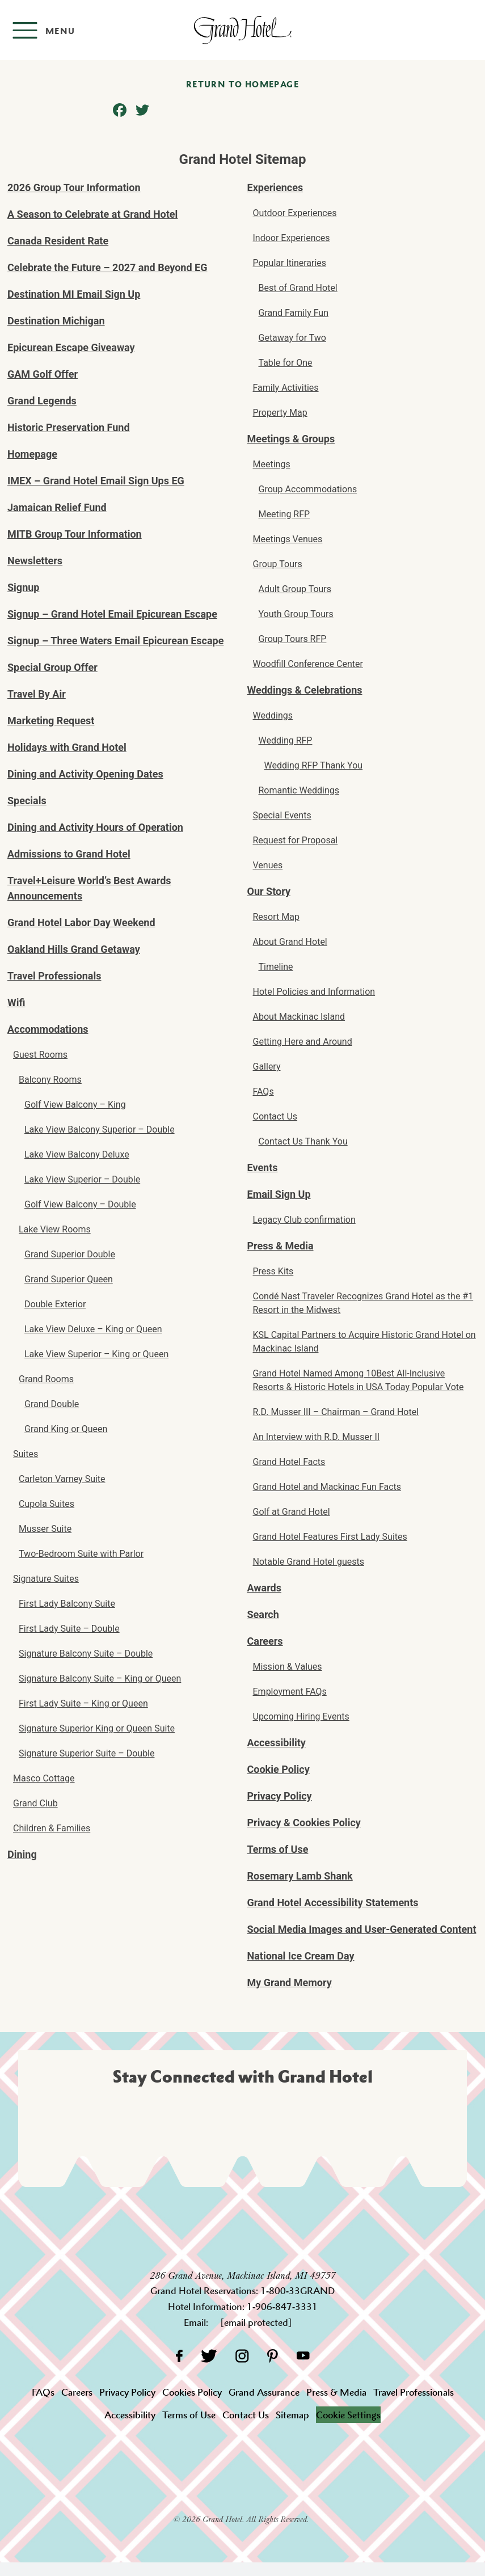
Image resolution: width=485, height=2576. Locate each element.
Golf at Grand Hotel (291, 1511)
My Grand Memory (289, 1982)
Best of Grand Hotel (298, 287)
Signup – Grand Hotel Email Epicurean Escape (112, 614)
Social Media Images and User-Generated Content (361, 1929)
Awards (264, 1588)
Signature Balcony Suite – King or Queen (100, 1678)
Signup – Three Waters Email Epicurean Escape (115, 641)
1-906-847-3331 (282, 2306)
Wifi (16, 1002)
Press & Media (280, 1246)
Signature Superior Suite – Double (86, 1753)
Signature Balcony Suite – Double (86, 1653)
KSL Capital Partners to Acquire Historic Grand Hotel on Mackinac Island (364, 1341)
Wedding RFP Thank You (313, 765)
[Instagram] (242, 2356)
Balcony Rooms (50, 1079)
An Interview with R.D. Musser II (316, 1436)
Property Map (280, 412)
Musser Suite (45, 1528)
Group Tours (277, 564)
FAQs (263, 1091)
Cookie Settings (348, 2415)
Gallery (267, 1066)
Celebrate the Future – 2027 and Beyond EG (107, 267)
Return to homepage (242, 84)
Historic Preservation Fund (68, 427)
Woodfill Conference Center (308, 663)
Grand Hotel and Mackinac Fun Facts (327, 1486)
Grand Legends (42, 401)
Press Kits (273, 1271)
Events (262, 1167)
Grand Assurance (264, 2392)
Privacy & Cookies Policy (304, 1822)
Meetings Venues (288, 539)
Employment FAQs (290, 1691)
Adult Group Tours (295, 589)
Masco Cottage (44, 1778)
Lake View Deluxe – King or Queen (93, 1329)
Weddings (273, 715)
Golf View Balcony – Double (80, 1204)
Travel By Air (36, 694)
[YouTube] (303, 2356)
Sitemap (292, 2415)
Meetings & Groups (291, 439)
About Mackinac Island (299, 1016)
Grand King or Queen (65, 1429)
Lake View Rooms (55, 1229)
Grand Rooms (46, 1379)
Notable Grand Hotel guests (309, 1561)
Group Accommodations (308, 489)
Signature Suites (46, 1578)
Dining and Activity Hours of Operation (95, 827)
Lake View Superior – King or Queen (96, 1354)
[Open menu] (43, 30)
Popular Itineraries (290, 262)
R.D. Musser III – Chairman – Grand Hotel (336, 1412)
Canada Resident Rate (57, 241)
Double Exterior (55, 1304)
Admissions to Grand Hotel (68, 854)
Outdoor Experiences (295, 213)
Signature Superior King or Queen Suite (97, 1728)
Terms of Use (278, 1849)
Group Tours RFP (293, 639)
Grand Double (51, 1404)
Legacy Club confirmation (304, 1219)
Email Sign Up (279, 1194)
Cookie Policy (278, 1769)
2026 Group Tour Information (74, 187)
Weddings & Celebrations (304, 690)
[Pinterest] (272, 2356)
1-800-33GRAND (297, 2290)
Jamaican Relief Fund (57, 507)
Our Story (268, 891)
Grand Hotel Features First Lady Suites (330, 1536)
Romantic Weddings (299, 790)
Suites (25, 1454)
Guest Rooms (40, 1054)
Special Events (282, 815)
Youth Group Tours (296, 614)
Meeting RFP (284, 514)
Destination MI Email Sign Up (73, 294)
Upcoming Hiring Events (301, 1716)
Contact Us (275, 1116)
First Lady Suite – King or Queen (83, 1703)
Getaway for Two (292, 337)
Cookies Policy (192, 2392)
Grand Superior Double (69, 1254)
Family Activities (286, 387)
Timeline (276, 966)
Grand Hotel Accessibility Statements (333, 1902)
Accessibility (276, 1743)
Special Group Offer (52, 667)
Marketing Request (50, 721)
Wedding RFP (286, 740)
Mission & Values (287, 1666)
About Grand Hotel (290, 941)
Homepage (32, 454)
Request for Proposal (295, 840)
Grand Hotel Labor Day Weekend (81, 922)
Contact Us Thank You (303, 1141)
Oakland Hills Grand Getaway (73, 949)
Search (263, 1614)
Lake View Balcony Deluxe (76, 1154)
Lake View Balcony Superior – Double (99, 1129)
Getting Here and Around (302, 1041)
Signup (23, 587)
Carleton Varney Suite (62, 1478)
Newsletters (34, 561)
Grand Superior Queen (68, 1279)
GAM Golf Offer (42, 374)
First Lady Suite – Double (69, 1628)
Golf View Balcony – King (75, 1104)
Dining (22, 1854)
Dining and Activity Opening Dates (85, 774)
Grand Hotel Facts (289, 1461)
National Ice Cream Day (301, 1956)
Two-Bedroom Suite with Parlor (81, 1553)
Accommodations (47, 1029)
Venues (268, 865)
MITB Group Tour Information (74, 534)
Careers (265, 1641)
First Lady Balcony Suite (67, 1603)
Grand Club (35, 1803)
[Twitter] (209, 2356)
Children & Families (51, 1828)
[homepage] (242, 30)
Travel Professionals (54, 976)
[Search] (468, 30)
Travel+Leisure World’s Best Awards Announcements (89, 888)
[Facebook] (179, 2356)
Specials (27, 800)
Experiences (275, 187)
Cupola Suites (46, 1503)
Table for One (286, 362)
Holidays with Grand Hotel (66, 747)
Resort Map (276, 916)
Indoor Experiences (291, 238)
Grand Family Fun (294, 312)
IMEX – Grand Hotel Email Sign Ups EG (95, 481)
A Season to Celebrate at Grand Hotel (92, 214)
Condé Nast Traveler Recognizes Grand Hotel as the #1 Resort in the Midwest (363, 1303)
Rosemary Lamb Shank (300, 1876)
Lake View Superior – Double (82, 1179)
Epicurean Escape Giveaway (71, 347)
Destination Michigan (56, 321)
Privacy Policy (279, 1796)
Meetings (271, 464)
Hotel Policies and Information (314, 991)
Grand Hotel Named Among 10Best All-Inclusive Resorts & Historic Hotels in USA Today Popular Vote (358, 1380)
